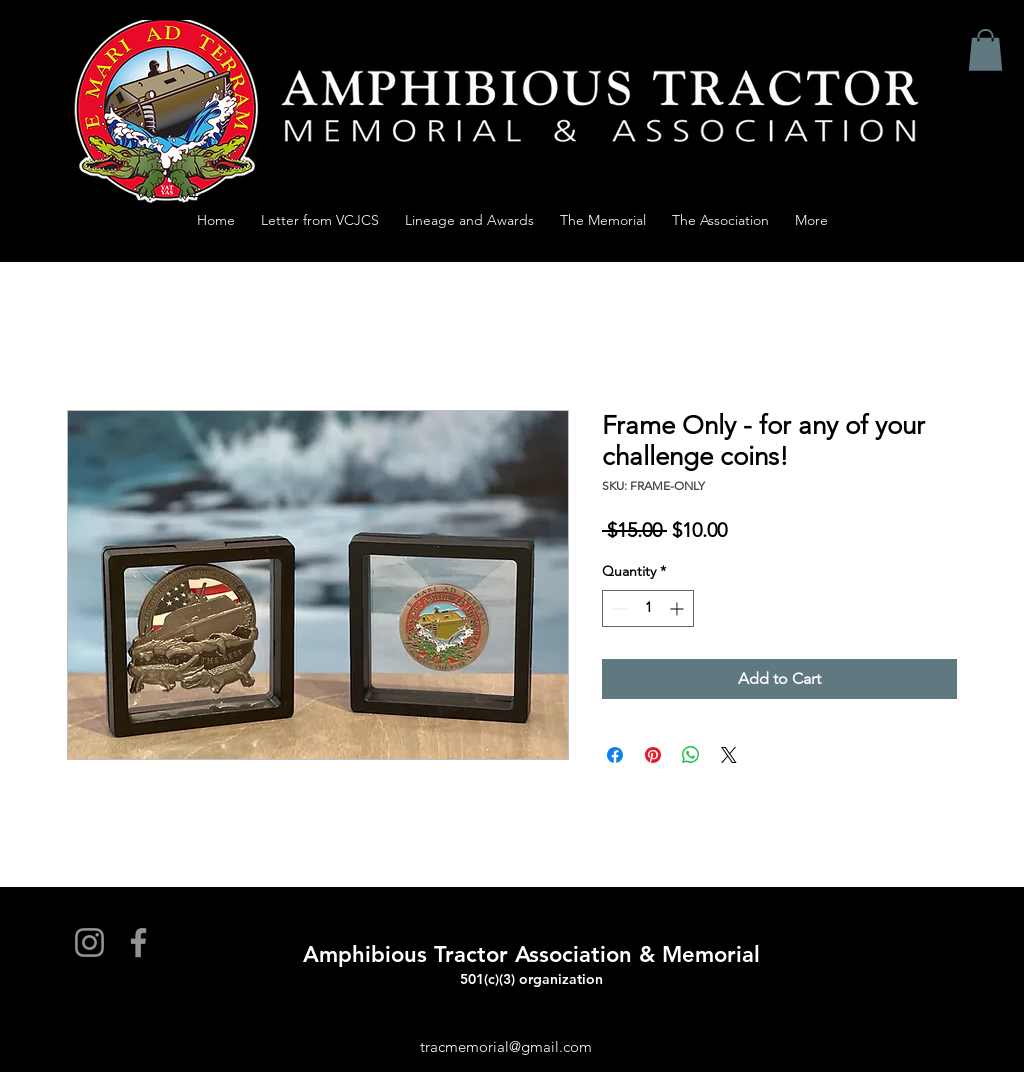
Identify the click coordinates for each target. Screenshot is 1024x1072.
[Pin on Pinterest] (653, 755)
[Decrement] (617, 608)
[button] (985, 50)
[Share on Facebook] (615, 755)
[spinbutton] (648, 608)
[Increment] (678, 608)
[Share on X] (729, 755)
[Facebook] (138, 942)
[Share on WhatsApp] (691, 755)
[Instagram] (89, 942)
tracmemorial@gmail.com (506, 1046)
